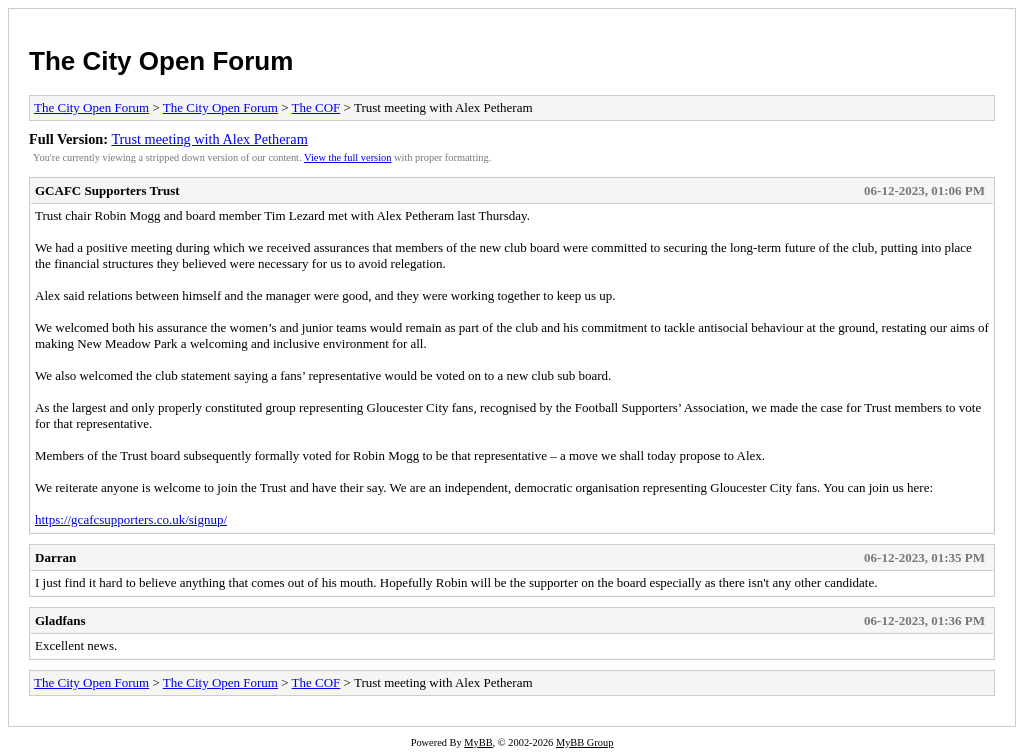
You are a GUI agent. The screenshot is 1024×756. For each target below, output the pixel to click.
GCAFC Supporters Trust (107, 190)
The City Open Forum (161, 61)
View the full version (347, 157)
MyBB (478, 742)
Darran (55, 557)
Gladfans (60, 620)
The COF (316, 107)
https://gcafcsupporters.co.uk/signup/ (131, 519)
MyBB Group (584, 742)
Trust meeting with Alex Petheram (209, 139)
